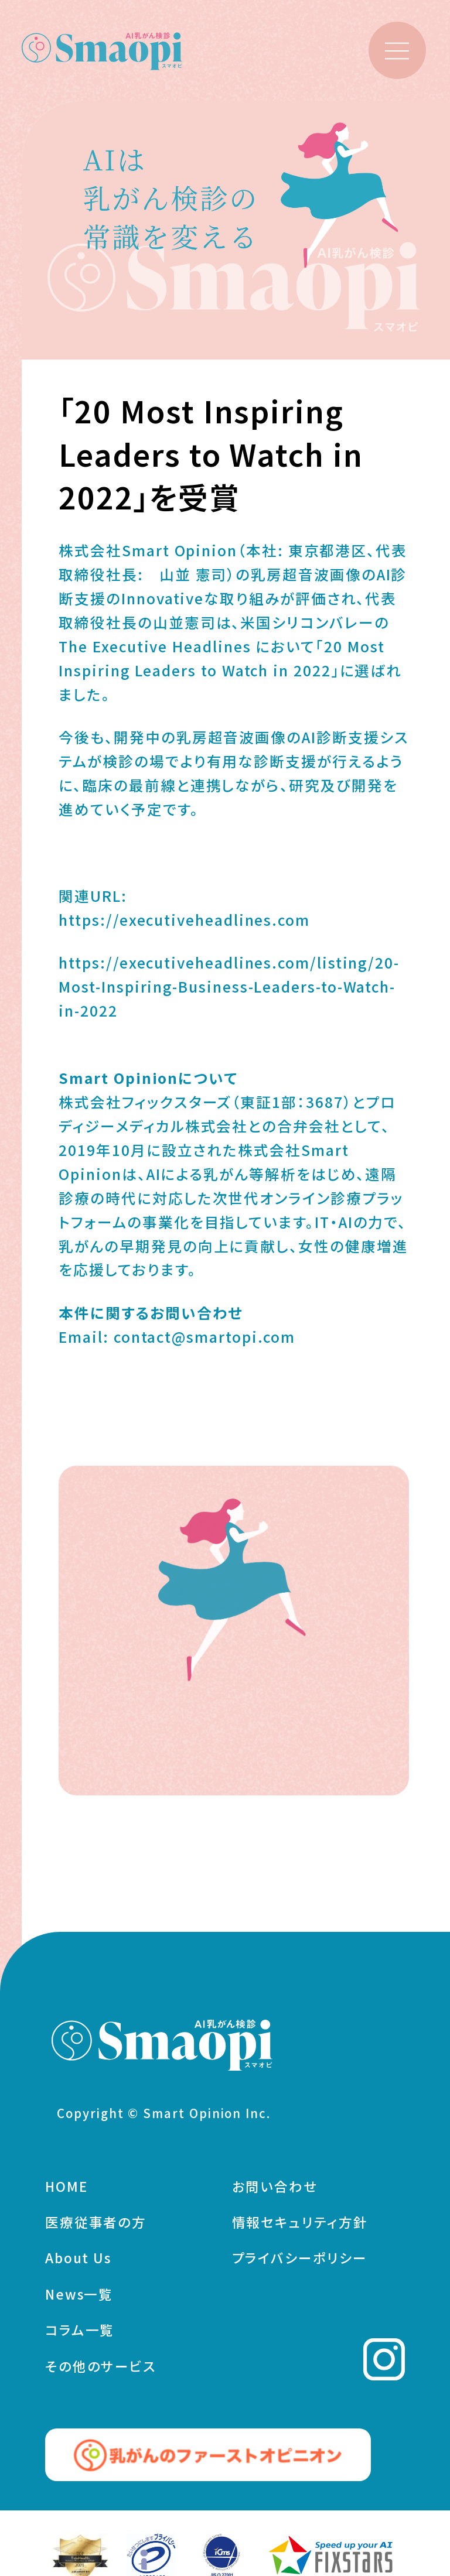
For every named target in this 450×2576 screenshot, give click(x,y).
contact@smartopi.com (204, 1336)
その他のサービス (100, 2369)
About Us (78, 2261)
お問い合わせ (275, 2189)
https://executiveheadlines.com (184, 919)
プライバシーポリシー (299, 2261)
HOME (66, 2189)
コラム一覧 (80, 2333)
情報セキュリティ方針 (300, 2225)
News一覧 (79, 2297)
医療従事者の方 (95, 2225)
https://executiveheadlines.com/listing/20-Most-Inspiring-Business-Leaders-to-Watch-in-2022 (229, 986)
